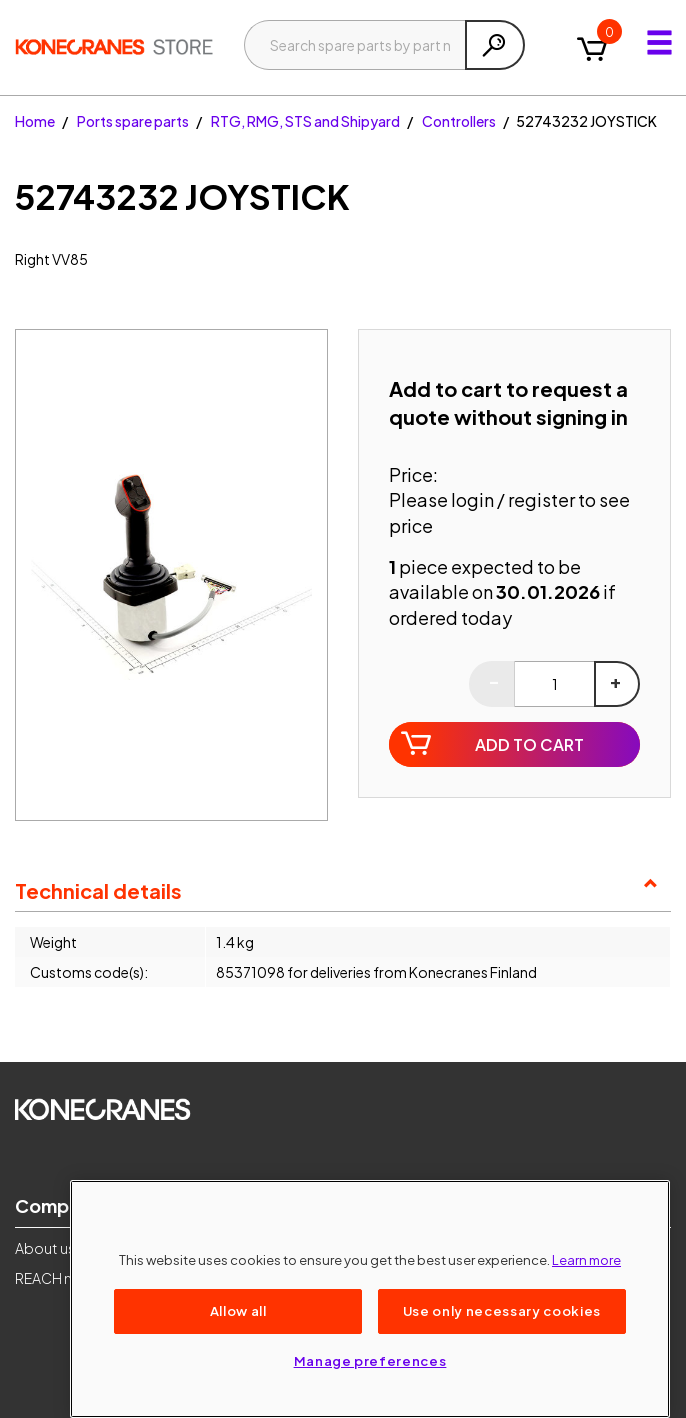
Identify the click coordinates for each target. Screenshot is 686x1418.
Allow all (238, 1310)
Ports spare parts (133, 121)
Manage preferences (370, 1360)
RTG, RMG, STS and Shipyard (305, 121)
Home (35, 121)
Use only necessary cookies (502, 1310)
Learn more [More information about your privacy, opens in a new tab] (586, 1259)
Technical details (98, 890)
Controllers (459, 121)
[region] (370, 1299)
